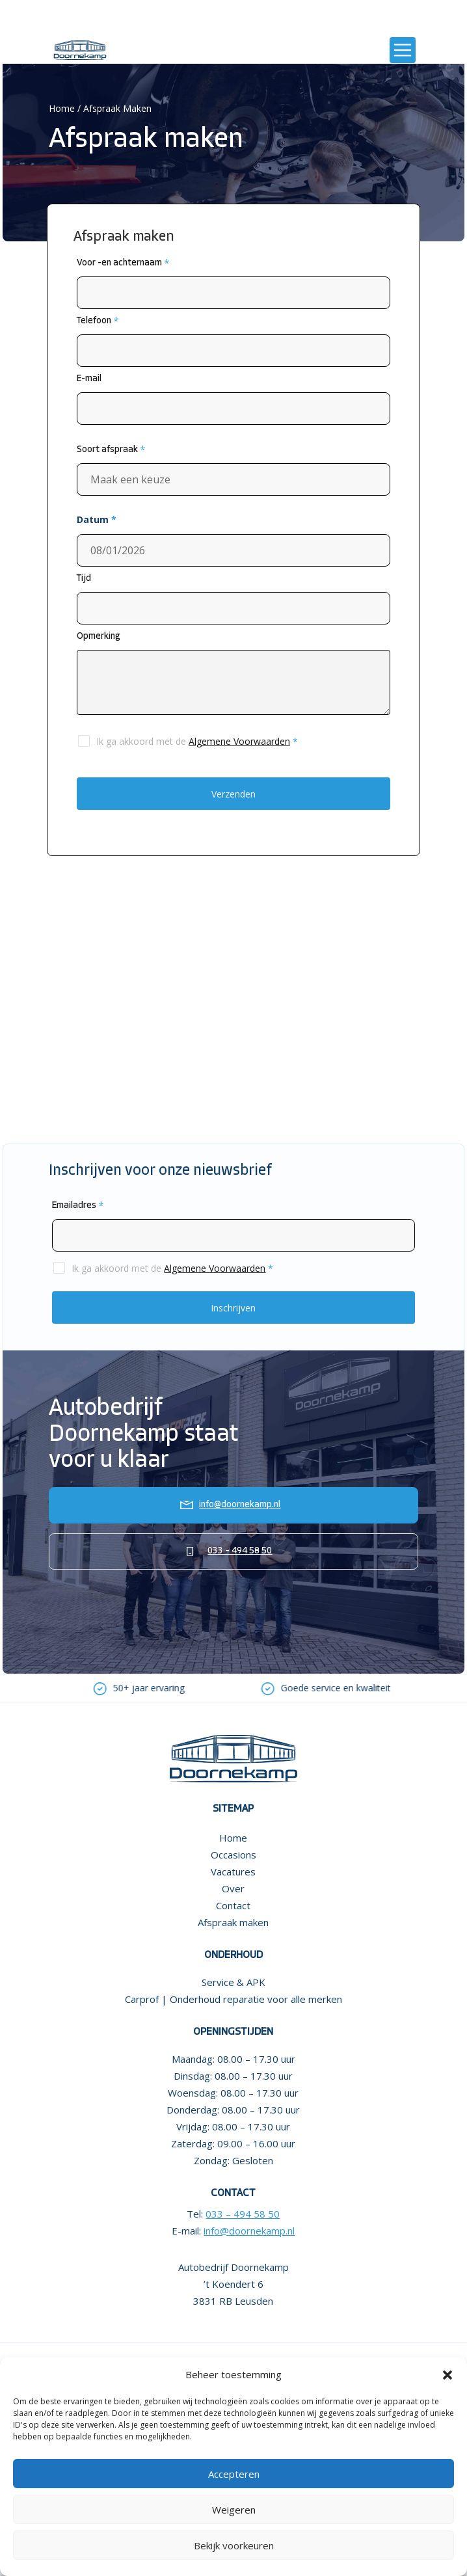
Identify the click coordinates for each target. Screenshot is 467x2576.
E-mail (89, 379)
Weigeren (234, 2509)
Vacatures (233, 1871)
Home (62, 108)
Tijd (84, 579)
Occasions (233, 1854)
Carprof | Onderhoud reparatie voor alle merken (233, 1999)
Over (233, 1888)
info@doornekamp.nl (239, 1505)
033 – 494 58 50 (239, 1551)
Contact (233, 1905)
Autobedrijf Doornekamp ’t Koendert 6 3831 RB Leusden (233, 2284)
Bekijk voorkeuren (234, 2545)
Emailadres (77, 1206)
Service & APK (233, 1982)
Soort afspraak (111, 450)
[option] (141, 1688)
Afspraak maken (233, 1922)
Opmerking (98, 636)
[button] (447, 2374)
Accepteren (234, 2473)
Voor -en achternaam (123, 263)
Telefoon (97, 321)
